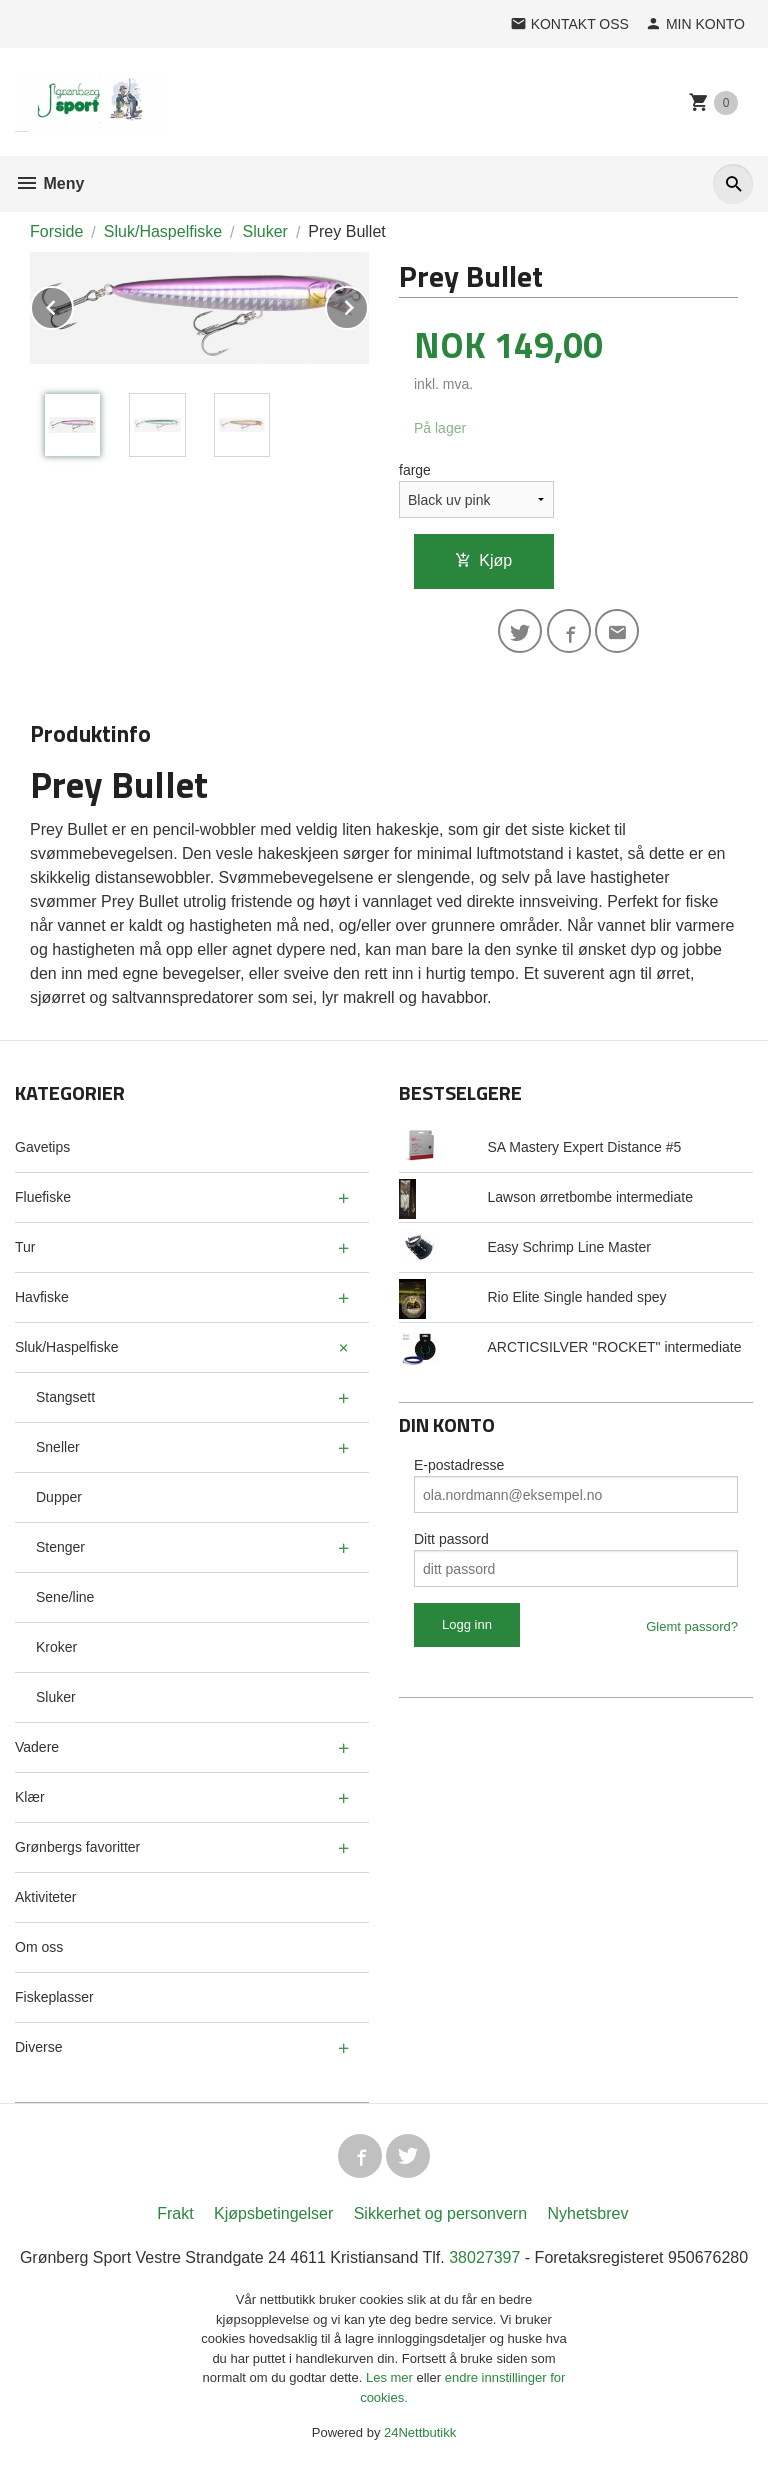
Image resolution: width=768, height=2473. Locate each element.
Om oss (39, 1947)
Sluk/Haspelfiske (67, 1347)
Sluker (56, 1697)
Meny (49, 183)
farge (415, 470)
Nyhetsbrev (588, 2213)
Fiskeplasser (54, 1997)
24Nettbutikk (420, 2432)
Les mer (391, 2377)
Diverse (38, 2047)
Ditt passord (451, 1539)
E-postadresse (459, 1465)
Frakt (175, 2213)
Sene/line (65, 1597)
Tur (25, 1247)
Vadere (37, 1747)
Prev (73, 304)
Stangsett (65, 1397)
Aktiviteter (45, 1897)
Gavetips (42, 1147)
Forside (56, 231)
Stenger (60, 1547)
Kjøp (483, 560)
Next (368, 304)
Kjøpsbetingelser (273, 2213)
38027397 (484, 2257)
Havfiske (42, 1297)
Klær (30, 1797)
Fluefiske (43, 1197)
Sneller (58, 1447)
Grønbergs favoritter (77, 1847)
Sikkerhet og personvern (440, 2213)
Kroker (56, 1647)
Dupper (59, 1497)
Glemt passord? (692, 1626)
